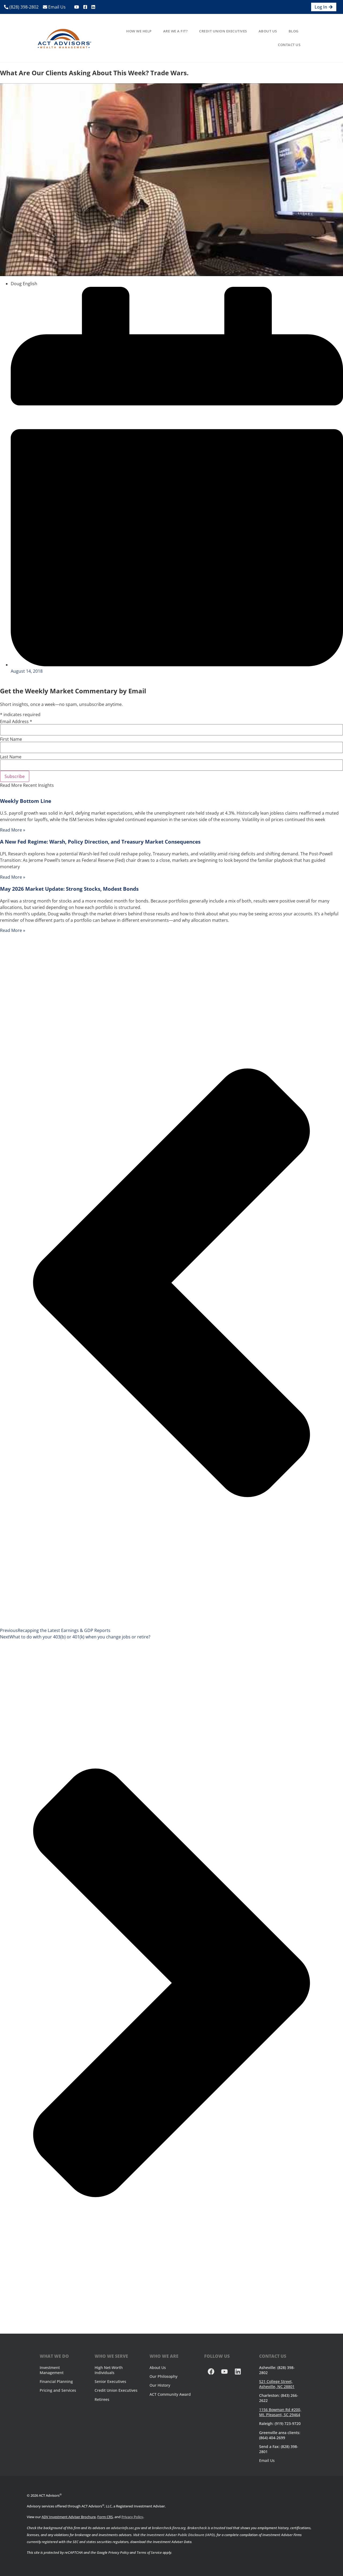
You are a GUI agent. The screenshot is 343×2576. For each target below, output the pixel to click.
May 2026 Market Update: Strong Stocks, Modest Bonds (69, 888)
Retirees (102, 2399)
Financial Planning (56, 2381)
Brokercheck (197, 2527)
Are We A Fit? (175, 31)
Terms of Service (149, 2552)
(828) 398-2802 (21, 7)
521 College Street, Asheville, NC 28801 (276, 2384)
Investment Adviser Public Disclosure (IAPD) (181, 2534)
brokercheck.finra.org (169, 2527)
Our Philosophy (163, 2376)
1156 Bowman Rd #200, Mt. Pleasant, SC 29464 (280, 2412)
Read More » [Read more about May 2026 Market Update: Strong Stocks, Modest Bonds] (12, 930)
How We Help (139, 31)
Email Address (16, 721)
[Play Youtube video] (171, 179)
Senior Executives (110, 2381)
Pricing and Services (58, 2390)
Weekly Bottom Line (25, 801)
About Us (268, 31)
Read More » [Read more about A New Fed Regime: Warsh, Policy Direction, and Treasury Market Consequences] (12, 877)
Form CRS (105, 2516)
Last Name (10, 757)
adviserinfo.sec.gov (125, 2527)
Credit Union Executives (223, 31)
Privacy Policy (132, 2516)
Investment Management (52, 2370)
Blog (294, 31)
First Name (11, 739)
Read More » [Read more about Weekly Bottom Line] (12, 830)
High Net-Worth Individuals (109, 2370)
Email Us (54, 7)
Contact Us (289, 44)
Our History (160, 2385)
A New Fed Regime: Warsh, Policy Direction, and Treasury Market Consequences (100, 841)
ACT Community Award (170, 2394)
